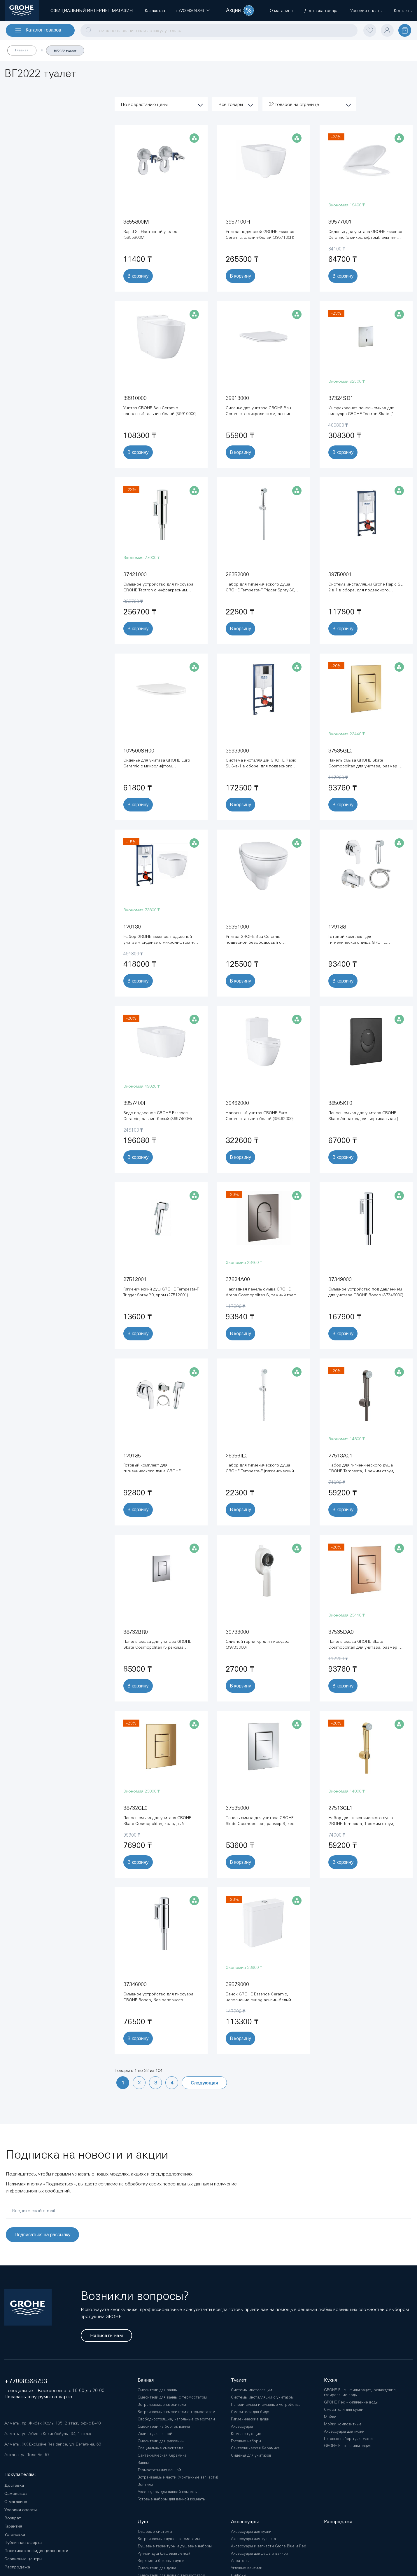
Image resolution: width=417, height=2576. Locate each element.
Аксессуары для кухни (251, 2531)
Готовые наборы (246, 2441)
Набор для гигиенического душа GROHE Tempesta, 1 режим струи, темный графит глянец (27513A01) (361, 1471)
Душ (143, 2521)
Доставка (14, 2485)
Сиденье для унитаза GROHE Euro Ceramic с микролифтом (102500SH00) (156, 766)
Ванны (143, 2462)
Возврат (12, 2518)
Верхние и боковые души (161, 2560)
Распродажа (17, 2567)
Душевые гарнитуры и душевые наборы (175, 2546)
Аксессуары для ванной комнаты (167, 2492)
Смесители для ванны (158, 2390)
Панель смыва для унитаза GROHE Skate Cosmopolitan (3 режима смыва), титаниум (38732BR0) (157, 1647)
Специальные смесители (160, 2448)
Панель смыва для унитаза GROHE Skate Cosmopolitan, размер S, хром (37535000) (261, 1823)
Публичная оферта (23, 2542)
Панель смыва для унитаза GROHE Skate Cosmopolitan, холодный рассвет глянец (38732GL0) (157, 1823)
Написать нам (106, 2335)
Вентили (145, 2484)
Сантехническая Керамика (162, 2455)
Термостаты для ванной (159, 2470)
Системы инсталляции (251, 2390)
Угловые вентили (246, 2568)
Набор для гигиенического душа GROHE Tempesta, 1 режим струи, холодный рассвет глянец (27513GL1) (365, 1823)
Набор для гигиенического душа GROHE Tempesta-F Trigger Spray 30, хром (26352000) (260, 590)
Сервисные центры (23, 2558)
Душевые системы (155, 2531)
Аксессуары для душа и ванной (259, 2553)
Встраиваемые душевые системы (169, 2539)
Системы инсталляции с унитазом (262, 2397)
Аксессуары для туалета (253, 2539)
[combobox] (219, 30)
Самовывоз (15, 2493)
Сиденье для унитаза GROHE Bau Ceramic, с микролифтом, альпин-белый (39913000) (259, 413)
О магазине (15, 2501)
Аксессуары (242, 2426)
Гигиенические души (250, 2419)
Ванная (146, 2380)
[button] (190, 10)
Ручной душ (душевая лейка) (164, 2553)
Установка (14, 2534)
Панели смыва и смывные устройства (265, 2404)
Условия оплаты (20, 2509)
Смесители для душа (157, 2568)
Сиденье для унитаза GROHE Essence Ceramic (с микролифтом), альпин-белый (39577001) (365, 237)
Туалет (239, 2380)
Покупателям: (20, 2474)
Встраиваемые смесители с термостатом (176, 2412)
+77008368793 (25, 2381)
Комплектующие (246, 2434)
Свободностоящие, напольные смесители (176, 2419)
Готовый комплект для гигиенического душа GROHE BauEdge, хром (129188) (357, 942)
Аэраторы (240, 2560)
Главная (22, 50)
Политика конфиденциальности (36, 2550)
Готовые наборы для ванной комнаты (172, 2499)
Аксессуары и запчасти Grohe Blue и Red (268, 2546)
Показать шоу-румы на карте (38, 2396)
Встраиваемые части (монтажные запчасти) (178, 2477)
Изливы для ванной (155, 2434)
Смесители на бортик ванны (164, 2426)
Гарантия (13, 2526)
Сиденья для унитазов (251, 2455)
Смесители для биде (250, 2412)
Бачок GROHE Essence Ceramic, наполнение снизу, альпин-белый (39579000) (258, 2000)
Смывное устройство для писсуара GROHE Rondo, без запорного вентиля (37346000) (158, 2000)
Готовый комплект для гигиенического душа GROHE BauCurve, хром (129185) (152, 1471)
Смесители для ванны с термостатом (172, 2397)
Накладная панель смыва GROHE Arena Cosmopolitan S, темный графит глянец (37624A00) (263, 1295)
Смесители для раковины (161, 2441)
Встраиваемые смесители (162, 2404)
